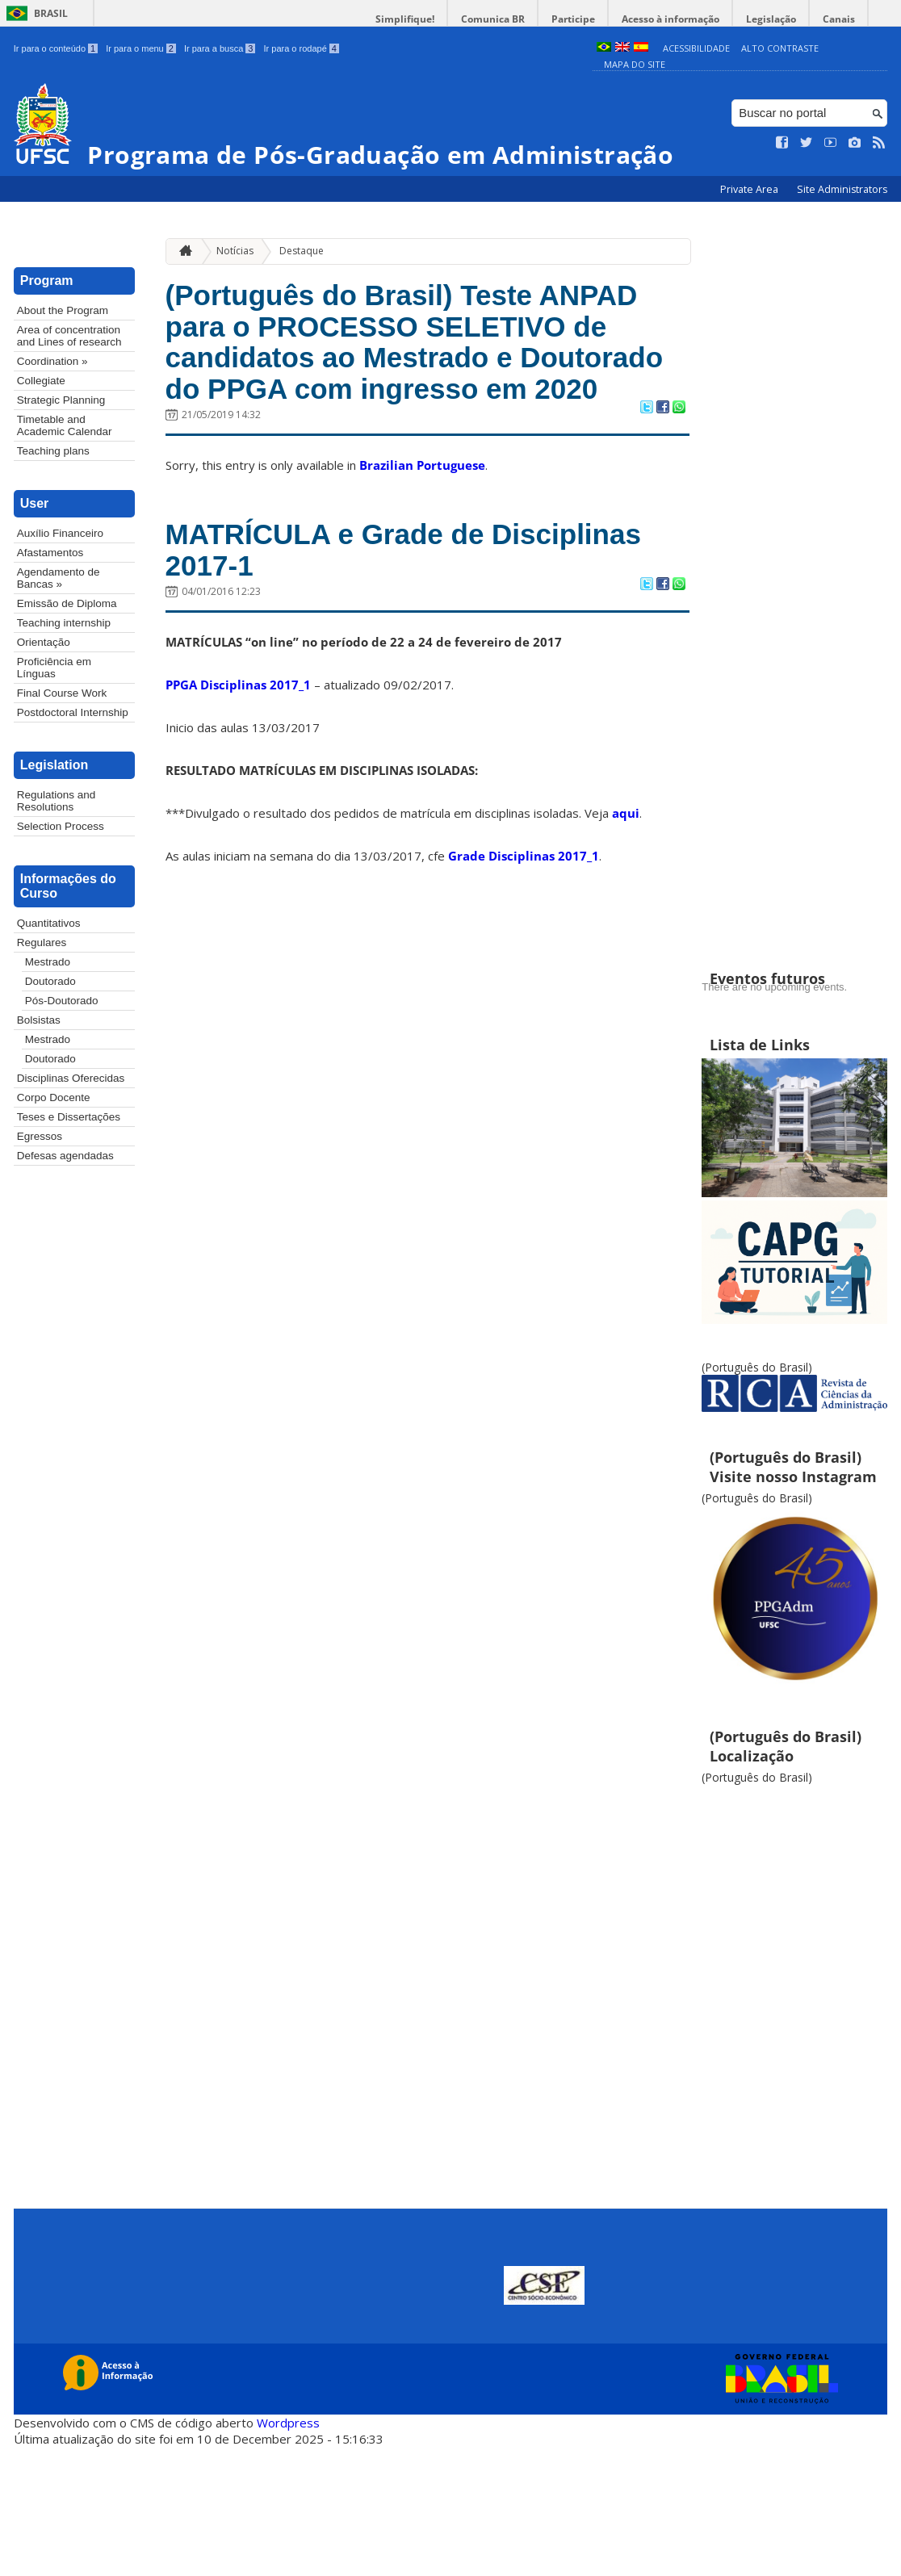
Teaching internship (64, 623)
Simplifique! (404, 19)
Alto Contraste (780, 48)
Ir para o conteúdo (56, 48)
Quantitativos (49, 923)
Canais (839, 19)
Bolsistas (39, 1020)
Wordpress (288, 2423)
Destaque (301, 251)
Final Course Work (62, 693)
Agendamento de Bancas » (58, 578)
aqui (625, 813)
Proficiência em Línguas (54, 668)
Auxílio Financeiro (60, 533)
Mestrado (47, 962)
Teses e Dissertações (68, 1117)
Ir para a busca (220, 48)
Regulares (42, 942)
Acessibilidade (696, 48)
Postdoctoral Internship (72, 712)
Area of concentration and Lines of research (69, 336)
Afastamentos (50, 553)
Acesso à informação (670, 19)
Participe (573, 19)
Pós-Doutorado (61, 1001)
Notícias (235, 251)
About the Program (62, 310)
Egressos (39, 1136)
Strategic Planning (61, 400)
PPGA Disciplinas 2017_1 (238, 684)
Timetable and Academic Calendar (64, 425)
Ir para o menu (141, 48)
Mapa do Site (634, 64)
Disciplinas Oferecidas (71, 1078)
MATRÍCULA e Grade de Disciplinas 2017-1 (403, 549)
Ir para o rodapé (300, 48)
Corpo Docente (53, 1097)
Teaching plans (53, 451)
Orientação (43, 642)
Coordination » (52, 361)
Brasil (51, 13)
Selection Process (60, 826)
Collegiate (41, 381)
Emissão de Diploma (67, 603)
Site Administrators (842, 189)
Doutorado (50, 981)
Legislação (771, 19)
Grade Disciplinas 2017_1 (523, 856)
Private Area (750, 189)
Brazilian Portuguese (422, 465)
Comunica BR (493, 19)
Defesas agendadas (65, 1156)
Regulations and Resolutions (56, 801)
